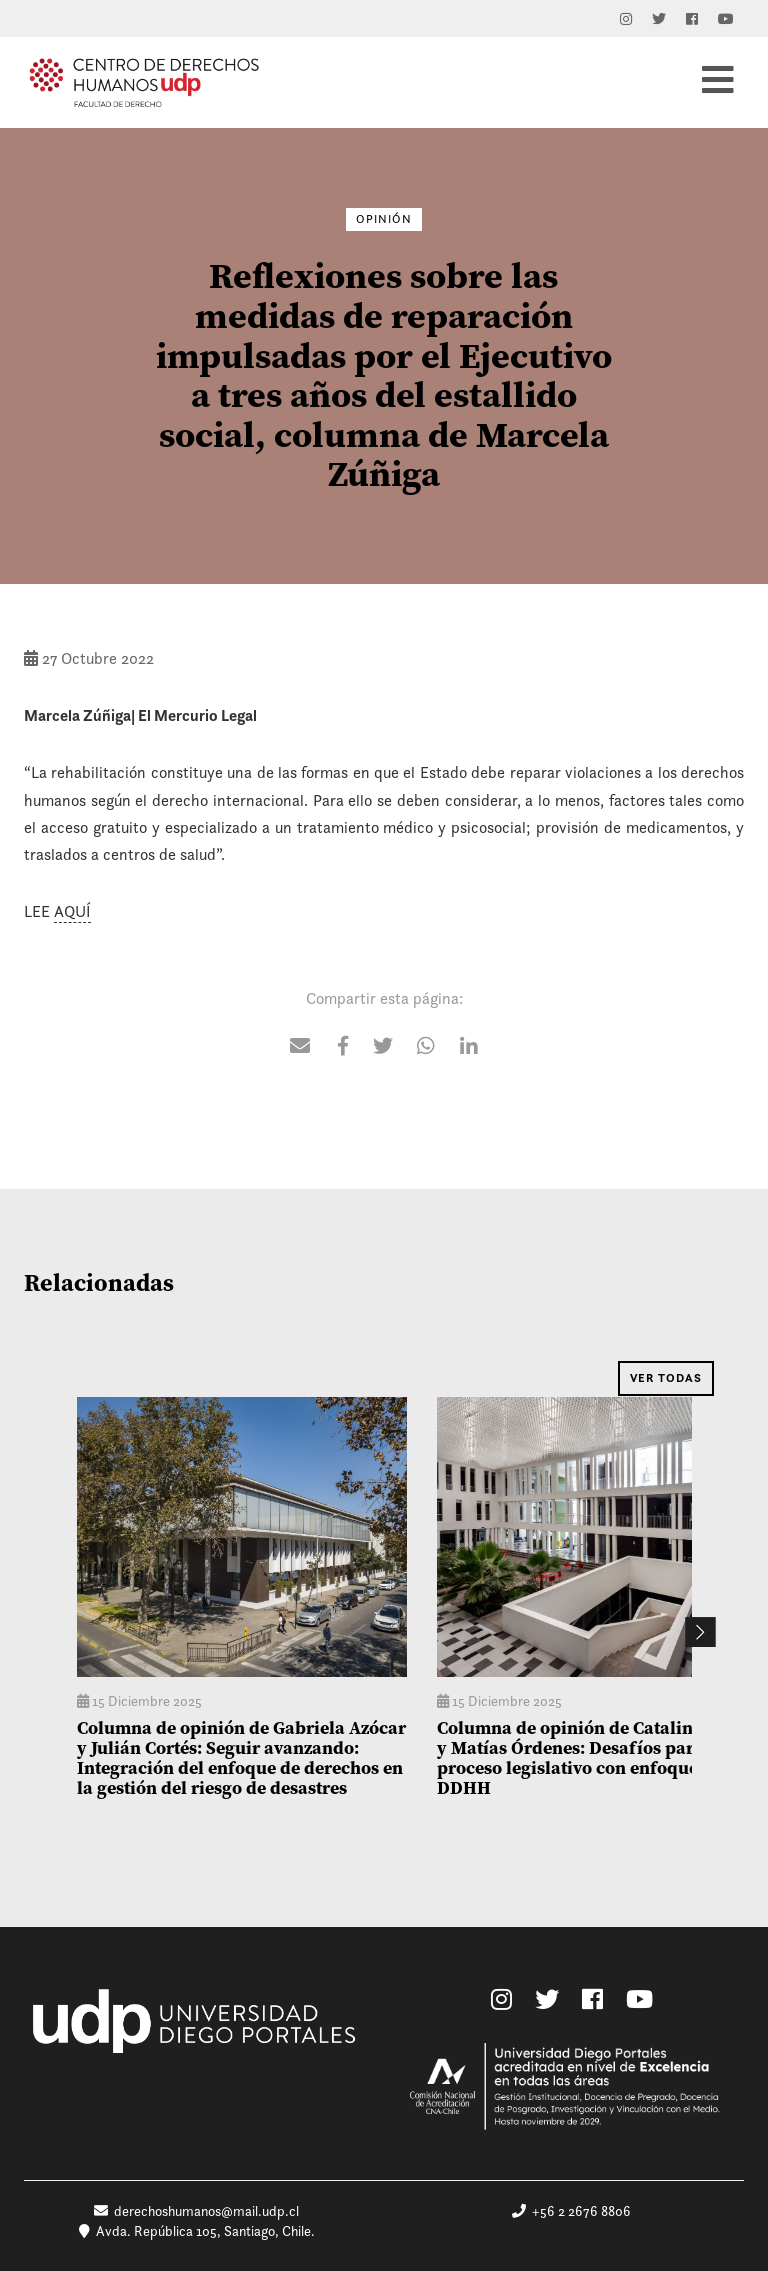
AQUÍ (72, 911)
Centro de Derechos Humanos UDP (144, 82)
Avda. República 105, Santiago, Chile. (197, 2231)
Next (700, 1632)
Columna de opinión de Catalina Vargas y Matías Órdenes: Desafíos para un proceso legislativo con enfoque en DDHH (600, 1757)
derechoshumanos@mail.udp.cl (196, 2211)
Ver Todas (666, 1378)
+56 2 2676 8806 (571, 2211)
